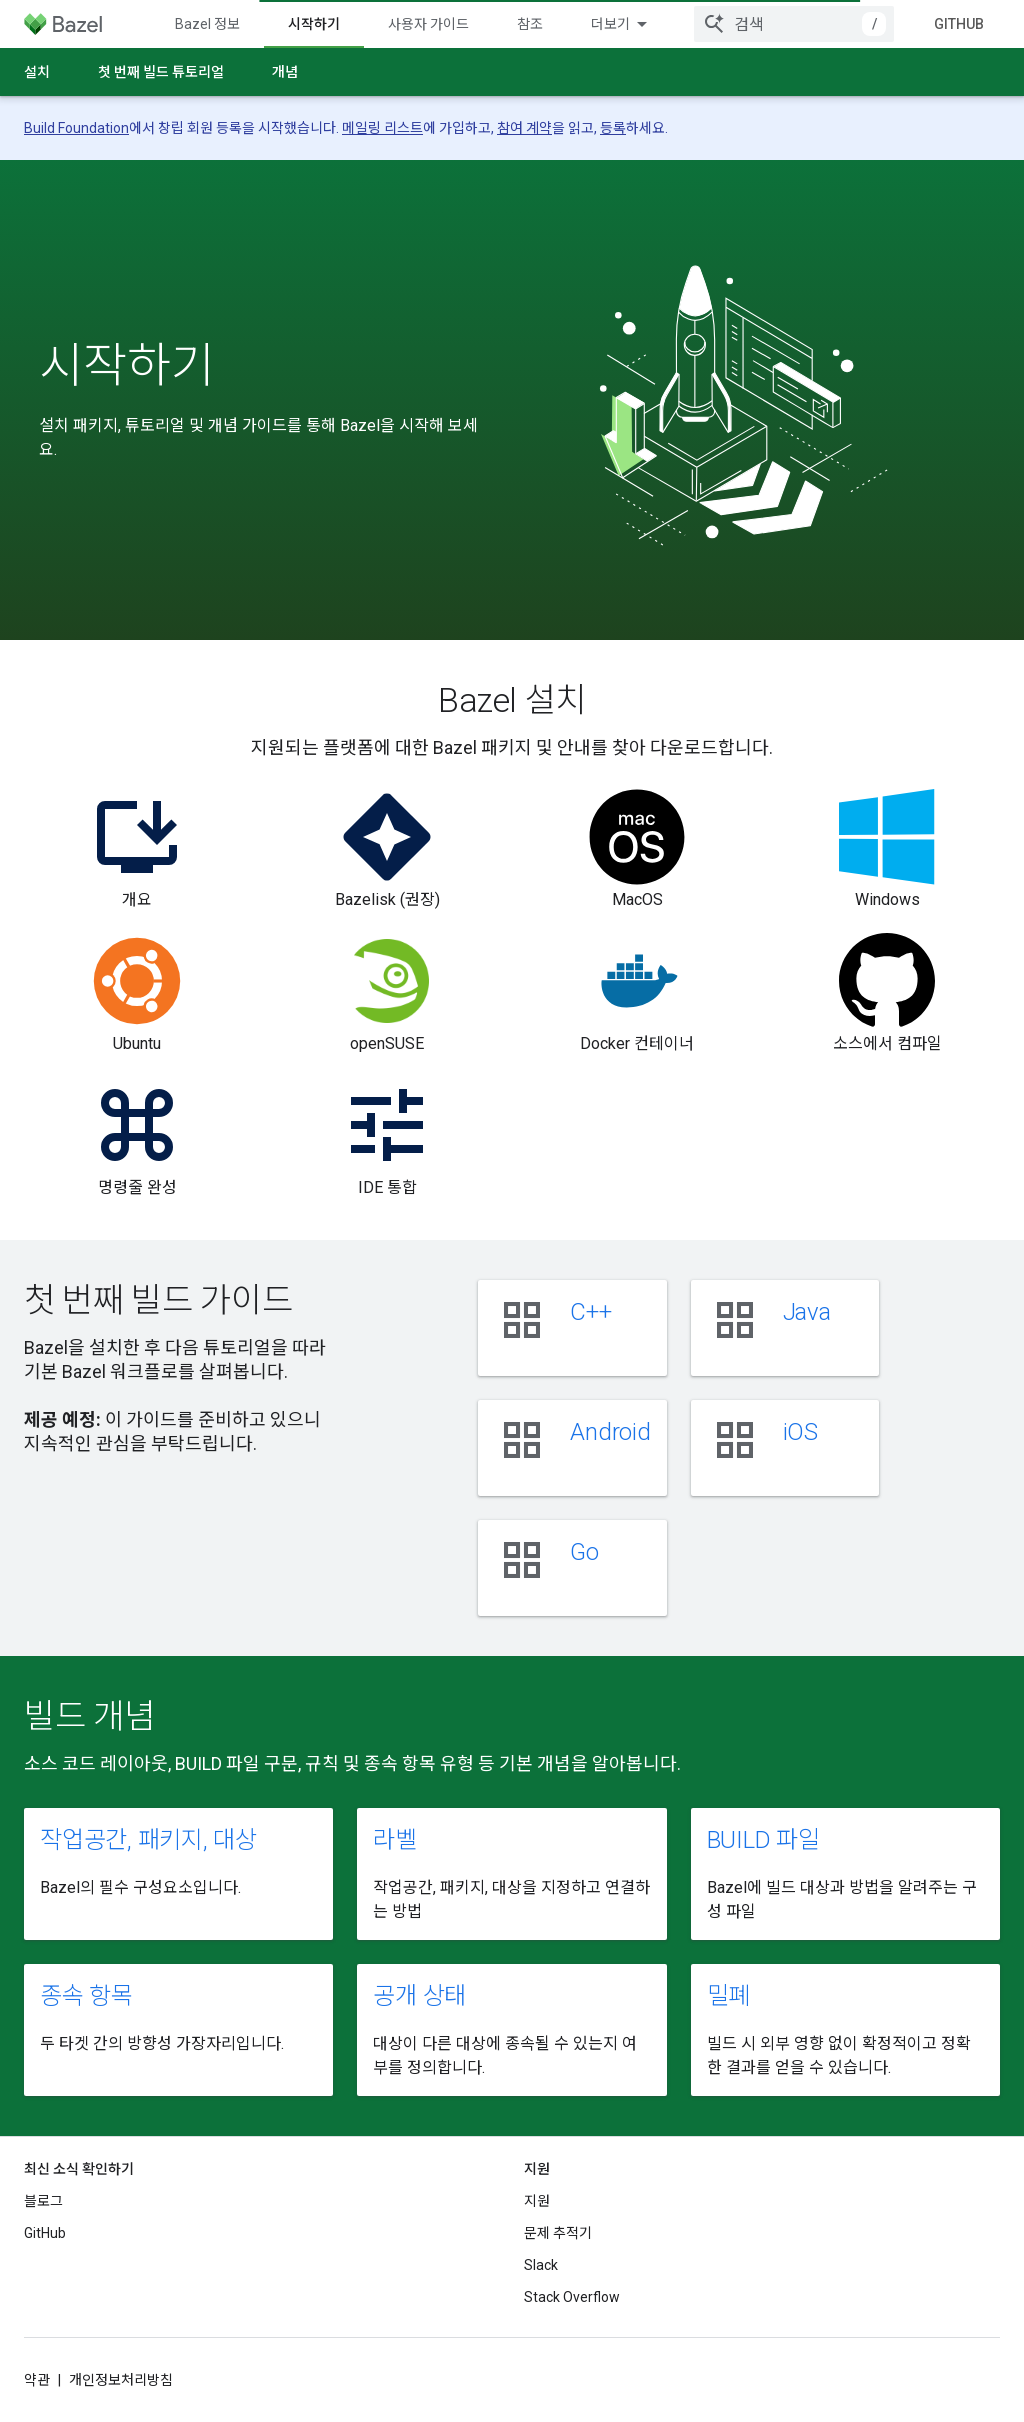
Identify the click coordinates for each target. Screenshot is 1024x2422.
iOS (800, 1432)
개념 (285, 72)
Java (807, 1312)
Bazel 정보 (207, 24)
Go (584, 1552)
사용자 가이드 (428, 24)
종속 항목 (86, 1996)
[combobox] (794, 24)
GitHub (959, 24)
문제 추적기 (558, 2233)
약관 (37, 2380)
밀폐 (729, 1996)
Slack (541, 2265)
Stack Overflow (572, 2297)
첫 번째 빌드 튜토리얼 (161, 72)
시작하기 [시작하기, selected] (314, 24)
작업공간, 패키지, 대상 (148, 1840)
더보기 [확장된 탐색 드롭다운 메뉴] (610, 24)
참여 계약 (524, 128)
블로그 (43, 2201)
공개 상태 (419, 1996)
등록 (613, 128)
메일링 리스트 (382, 128)
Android (610, 1432)
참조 (530, 24)
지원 (537, 2201)
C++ (590, 1312)
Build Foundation (76, 128)
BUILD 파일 (763, 1840)
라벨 (395, 1840)
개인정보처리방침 (121, 2380)
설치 (37, 72)
